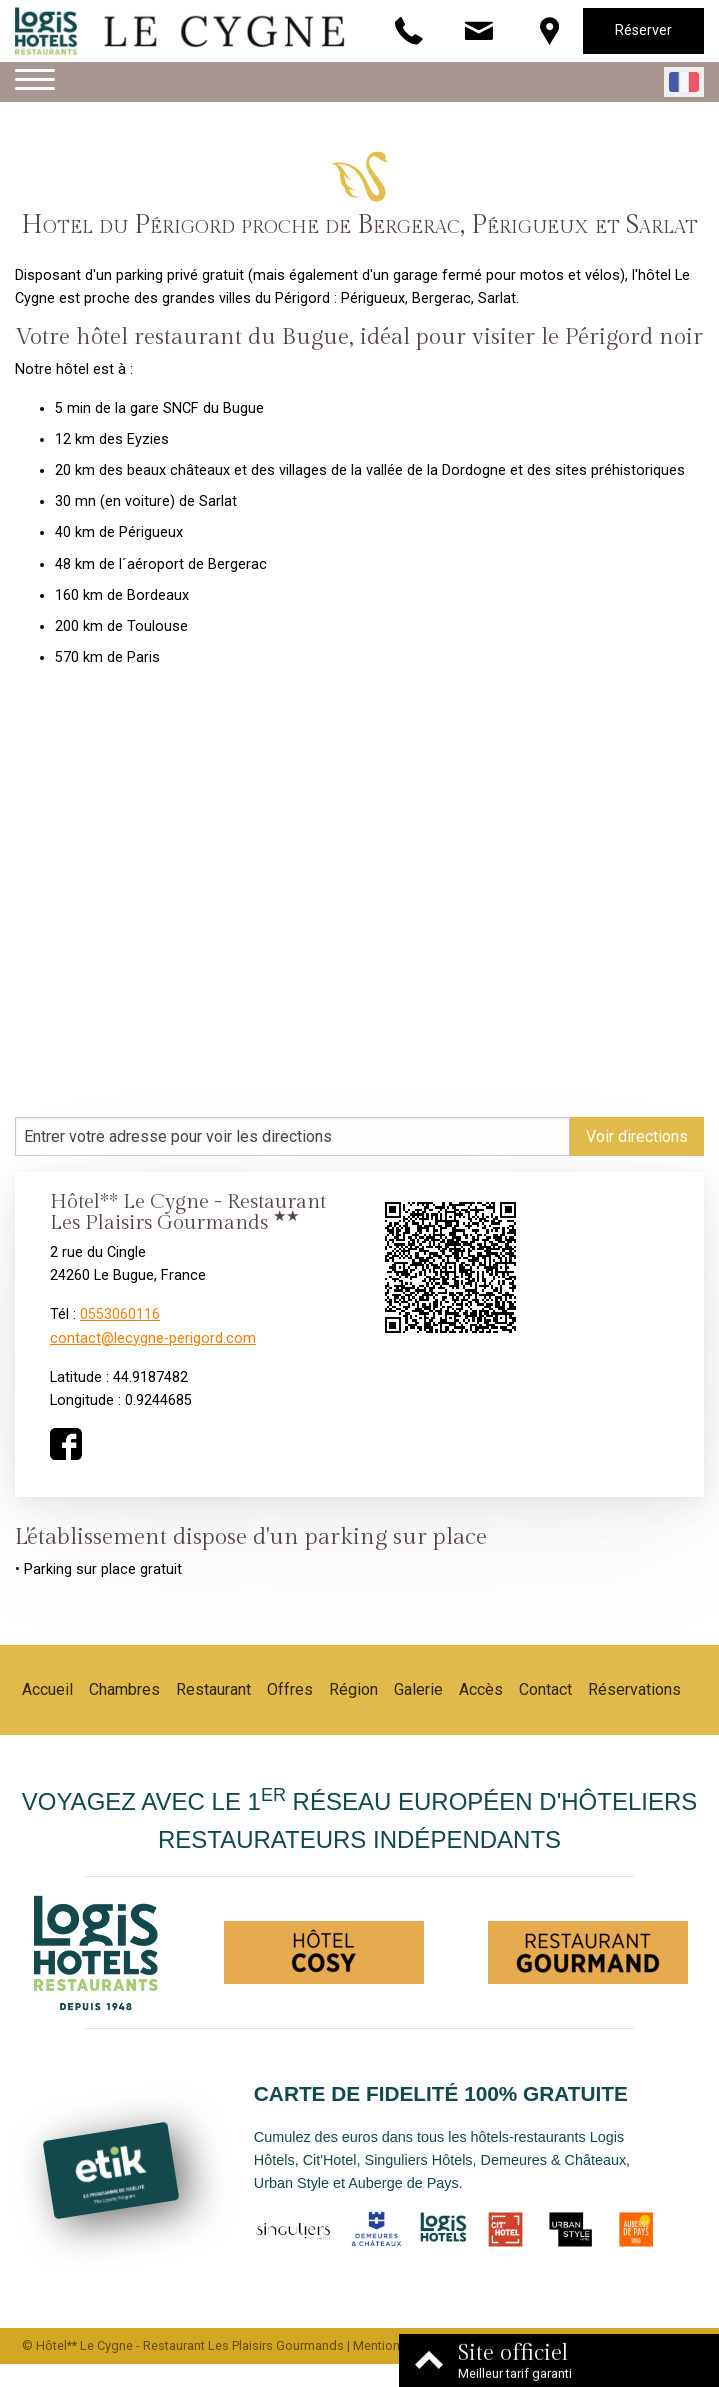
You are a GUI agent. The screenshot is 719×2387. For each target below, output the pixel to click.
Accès (481, 1689)
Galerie (418, 1689)
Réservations (634, 1689)
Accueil (47, 1689)
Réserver (643, 30)
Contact (545, 1689)
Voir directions (637, 1136)
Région (353, 1689)
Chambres (124, 1689)
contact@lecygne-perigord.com (153, 1338)
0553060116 (120, 1314)
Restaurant (213, 1689)
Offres (290, 1689)
